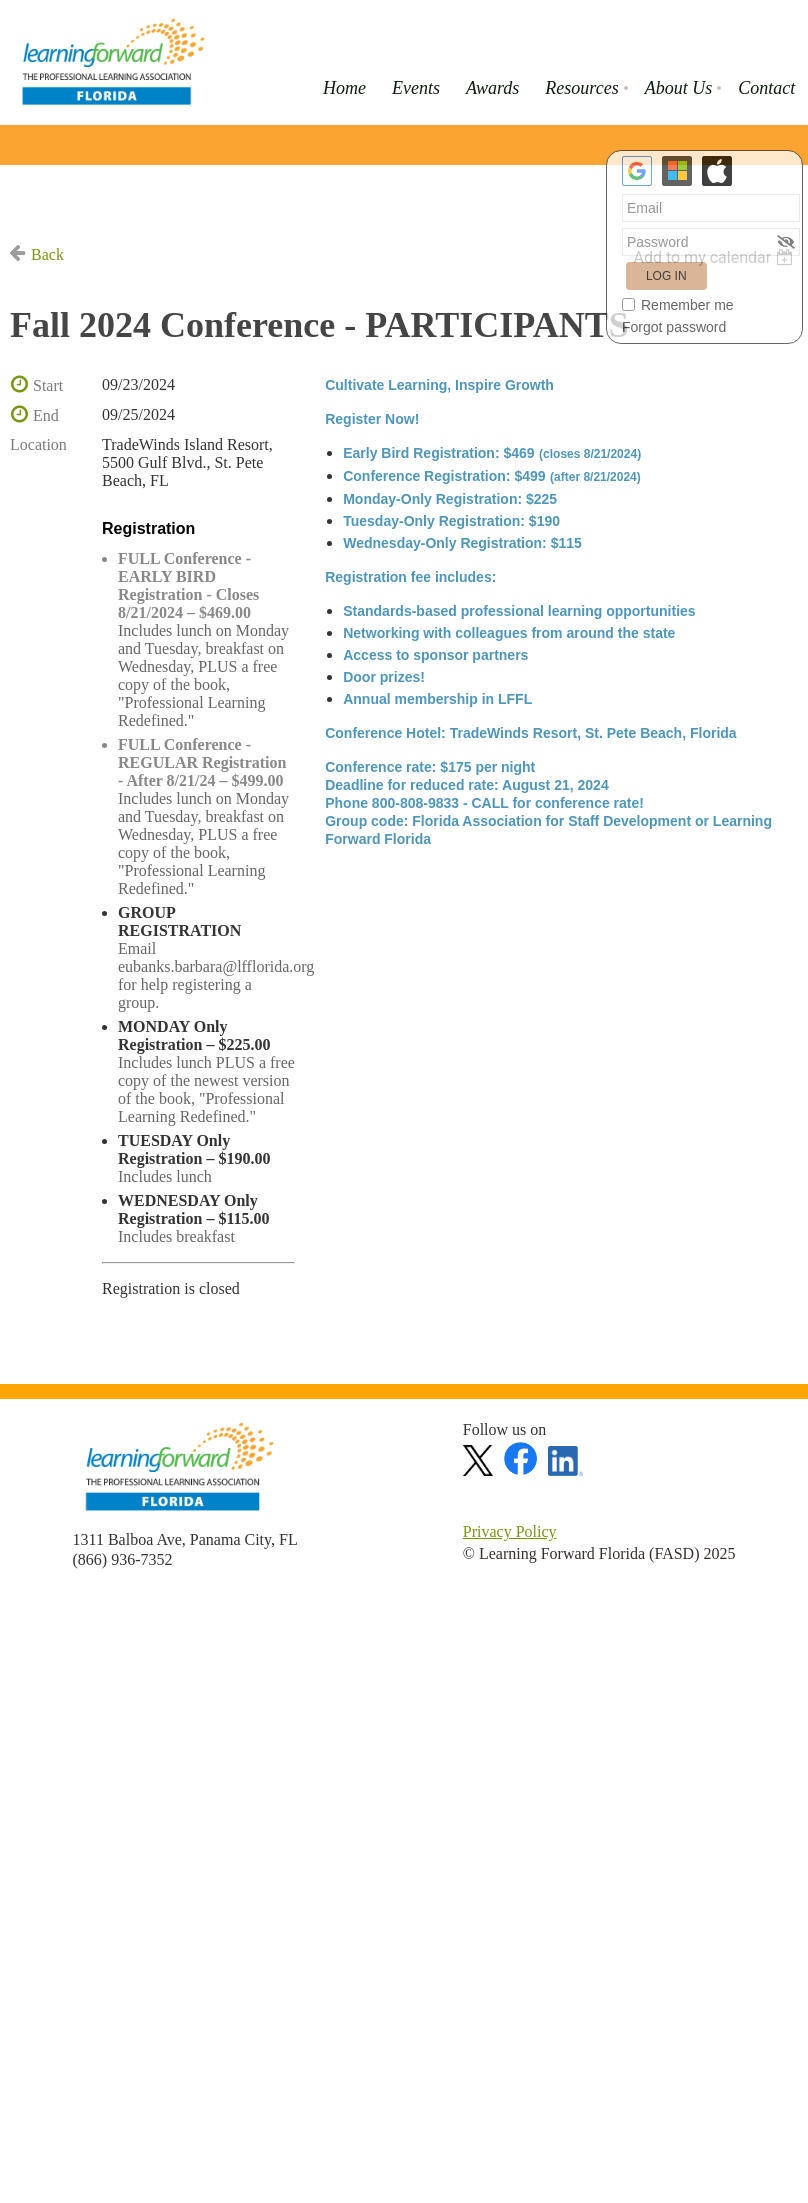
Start (48, 385)
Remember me (687, 305)
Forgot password (674, 327)
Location (38, 444)
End (46, 415)
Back (47, 254)
